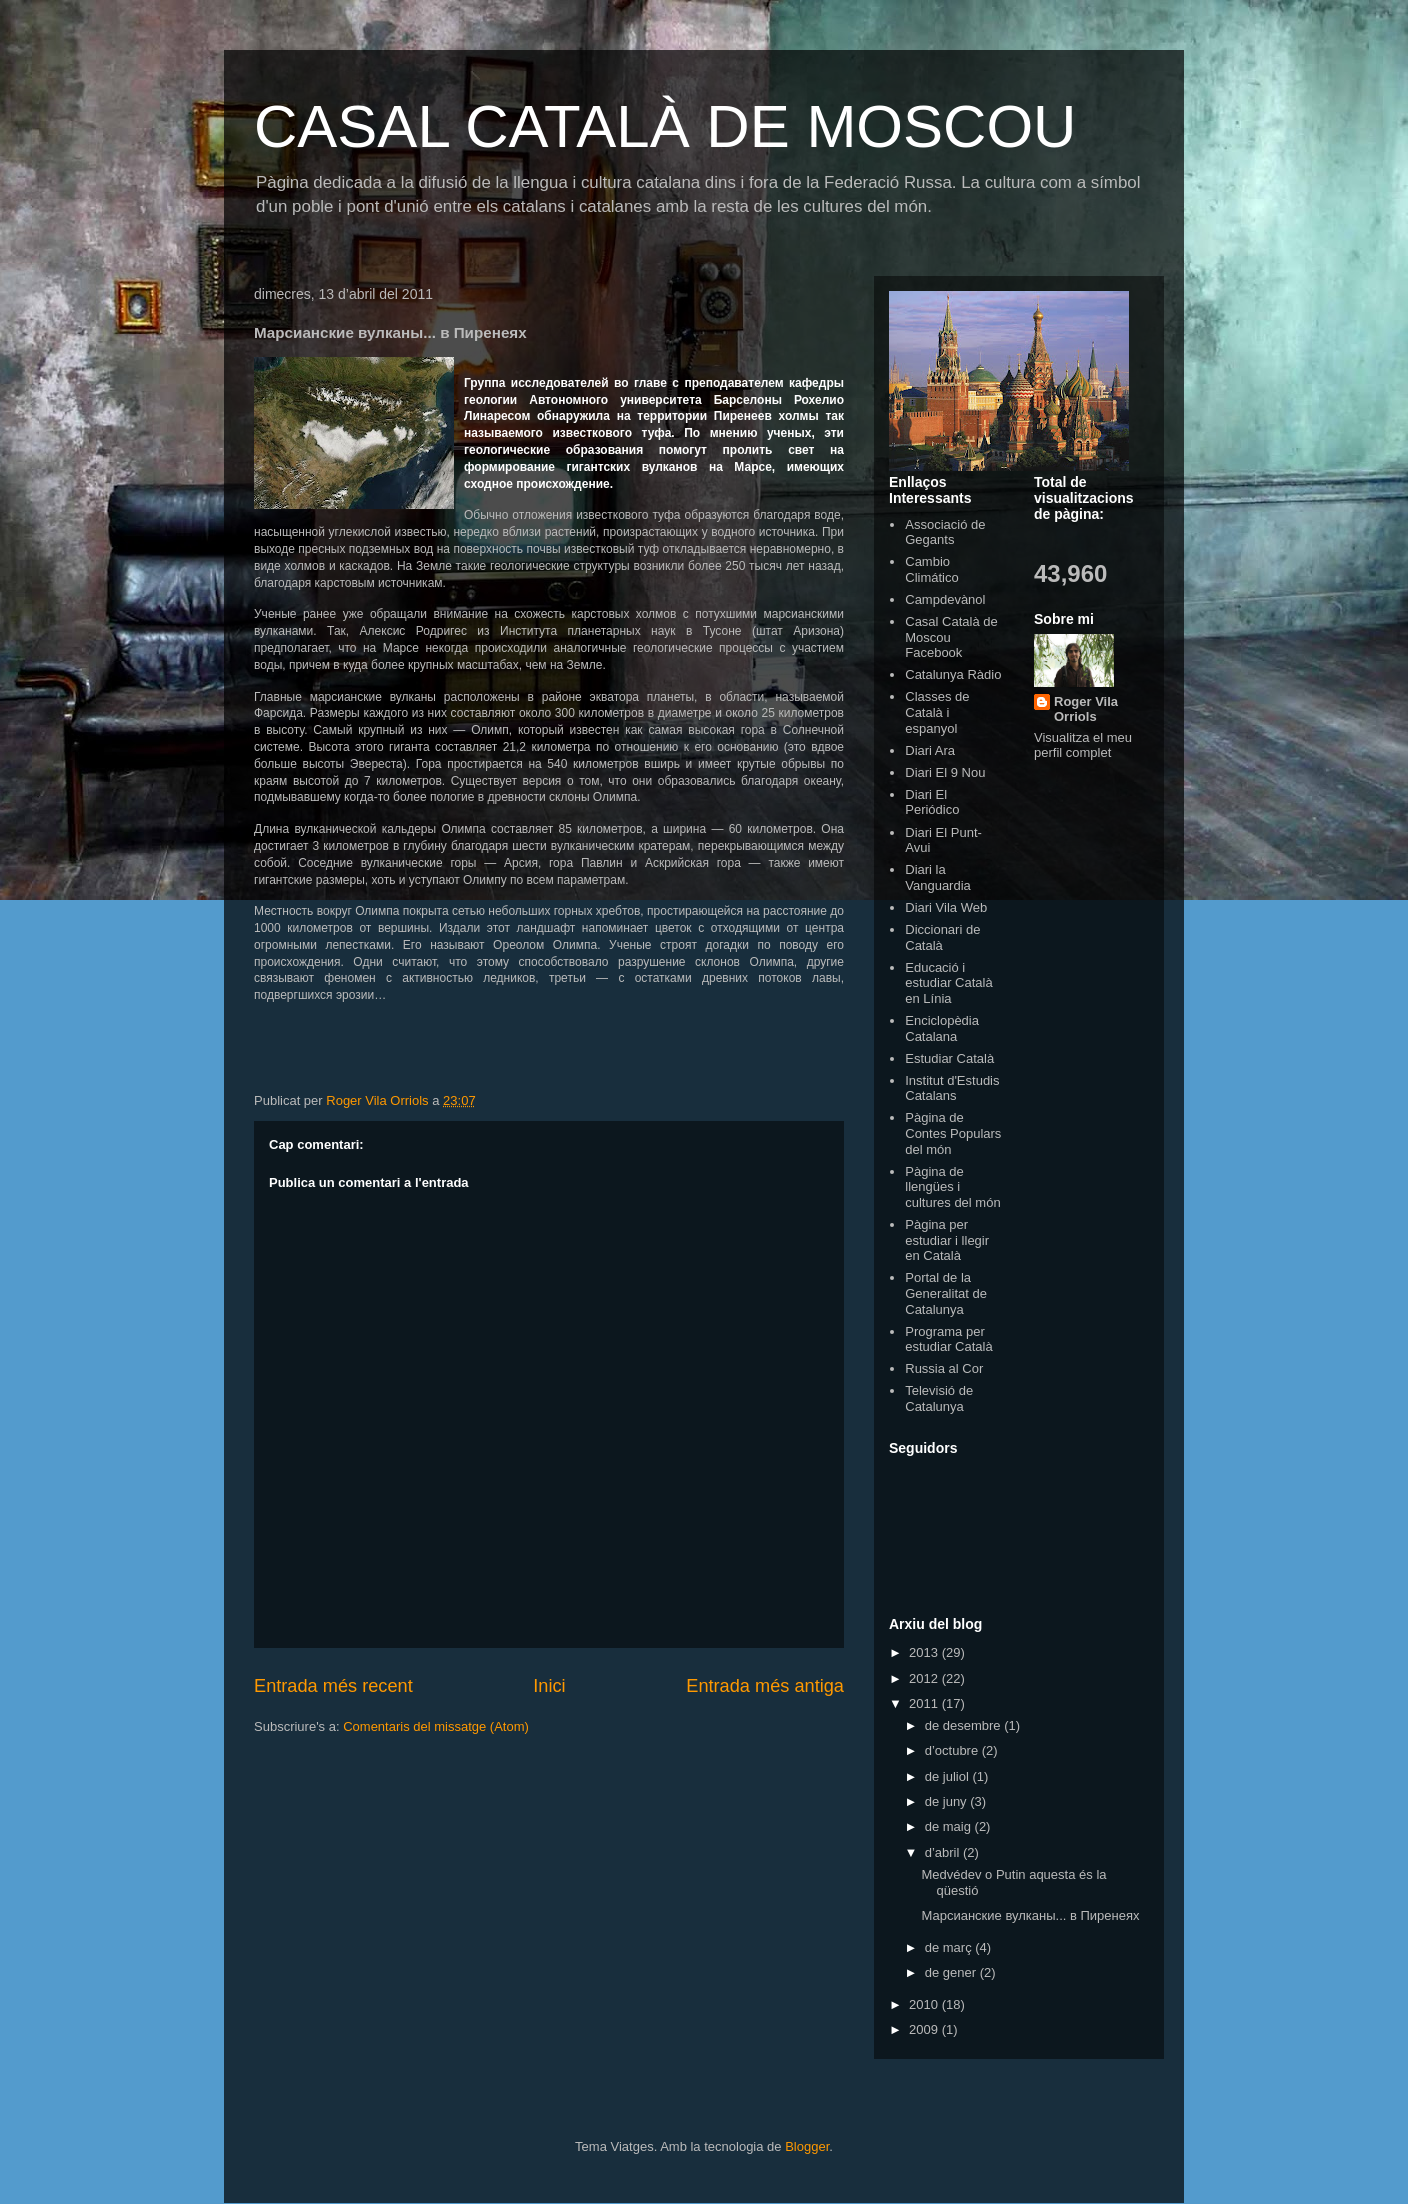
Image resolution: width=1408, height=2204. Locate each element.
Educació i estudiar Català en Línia (948, 983)
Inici (549, 1686)
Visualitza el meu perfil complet (1083, 745)
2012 (925, 1678)
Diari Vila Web (946, 907)
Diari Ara (930, 750)
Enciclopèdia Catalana (942, 1028)
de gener (952, 1972)
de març (950, 1947)
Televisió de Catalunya (939, 1398)
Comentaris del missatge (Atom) (436, 1726)
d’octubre (953, 1750)
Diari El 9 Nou (945, 772)
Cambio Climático (931, 569)
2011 (925, 1703)
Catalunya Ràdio (953, 674)
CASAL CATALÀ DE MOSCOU (665, 126)
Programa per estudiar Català (948, 1339)
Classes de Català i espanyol (937, 712)
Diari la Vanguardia (938, 877)
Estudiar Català (949, 1058)
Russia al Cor (944, 1368)
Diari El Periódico (932, 802)
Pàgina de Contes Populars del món (953, 1133)
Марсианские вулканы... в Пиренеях (1030, 1915)
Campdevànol (945, 599)
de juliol (949, 1776)
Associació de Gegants (945, 532)
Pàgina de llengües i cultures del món (952, 1187)
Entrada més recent (333, 1686)
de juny (948, 1801)
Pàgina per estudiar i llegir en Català (947, 1240)
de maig (950, 1826)
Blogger (807, 2146)
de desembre (965, 1725)
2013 (925, 1652)
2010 (925, 2004)
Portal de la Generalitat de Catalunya (946, 1293)
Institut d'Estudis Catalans (952, 1088)
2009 (925, 2029)
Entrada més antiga (765, 1686)
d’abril (944, 1852)
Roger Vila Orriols (1086, 709)
